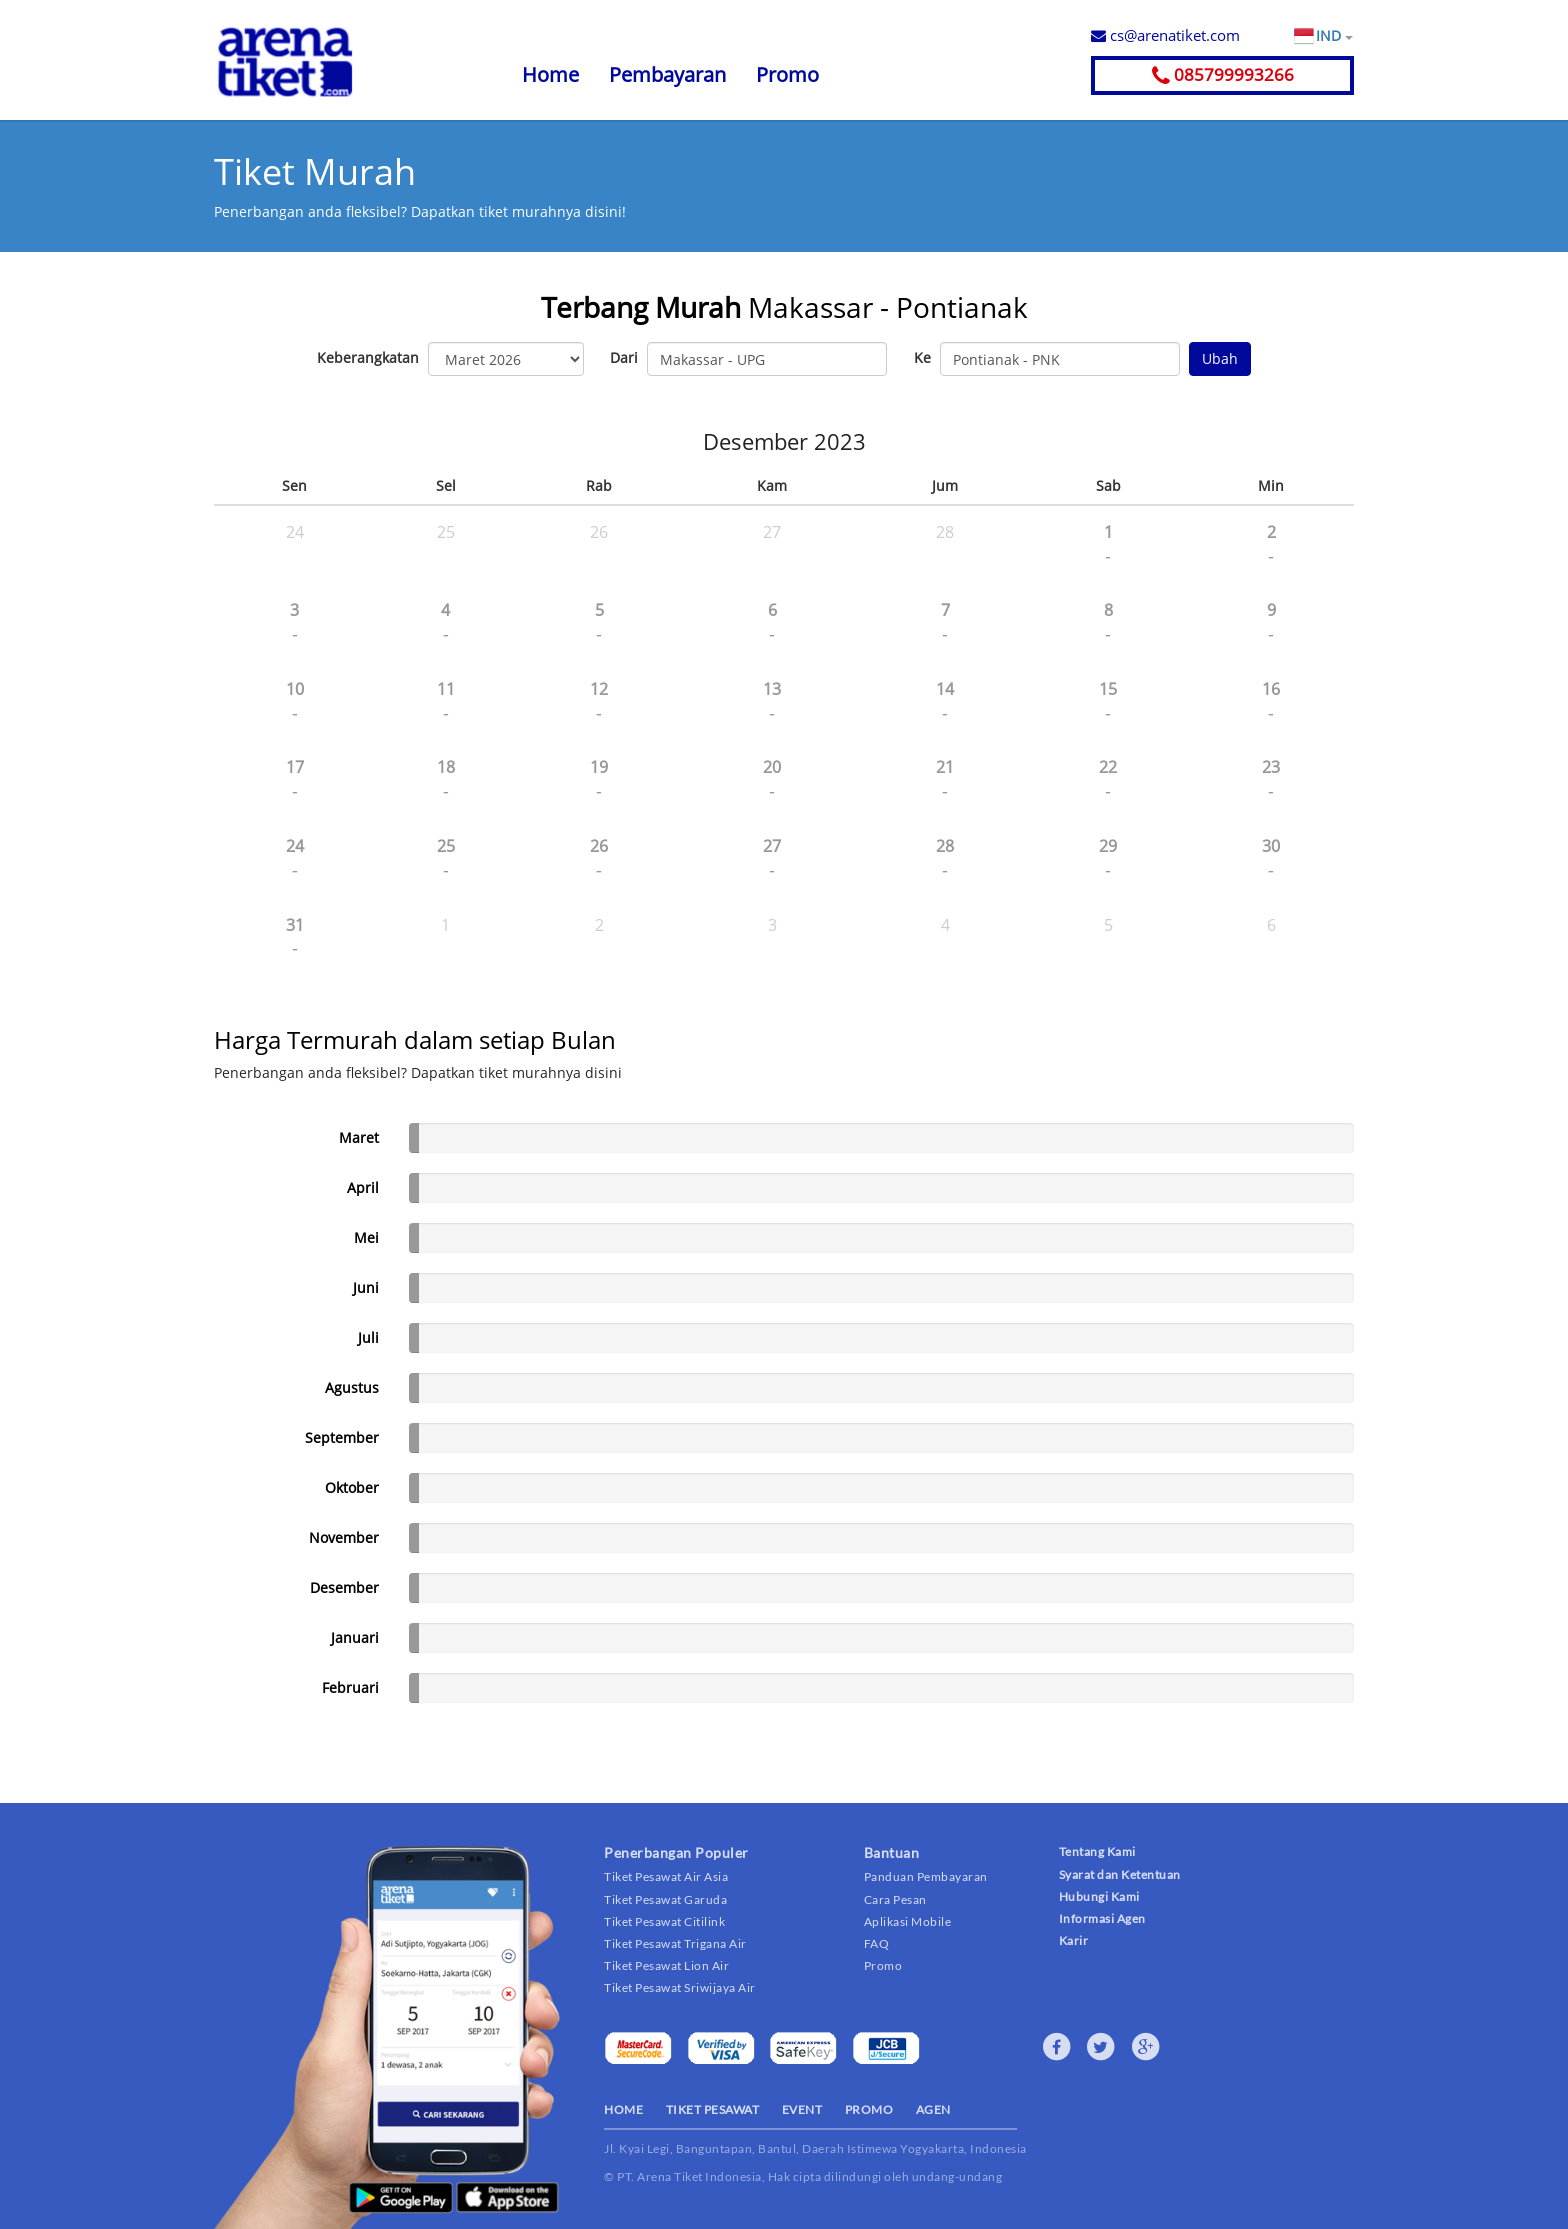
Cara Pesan (895, 1899)
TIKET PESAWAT (713, 2109)
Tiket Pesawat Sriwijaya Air (680, 1987)
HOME (623, 2109)
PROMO (869, 2109)
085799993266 (1223, 74)
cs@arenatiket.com (1165, 35)
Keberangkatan (368, 357)
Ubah (1220, 358)
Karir (1074, 1940)
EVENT (802, 2109)
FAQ (877, 1943)
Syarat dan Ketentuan (1120, 1874)
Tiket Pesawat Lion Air (666, 1965)
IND (1334, 36)
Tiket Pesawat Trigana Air (675, 1943)
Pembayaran (667, 74)
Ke (922, 357)
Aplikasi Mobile (908, 1921)
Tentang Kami (1097, 1851)
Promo (787, 74)
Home (550, 74)
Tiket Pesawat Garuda (665, 1899)
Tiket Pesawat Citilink (664, 1921)
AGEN (933, 2109)
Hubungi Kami (1099, 1896)
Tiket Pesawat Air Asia (666, 1876)
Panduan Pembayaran (926, 1876)
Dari (624, 357)
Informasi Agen (1102, 1918)
